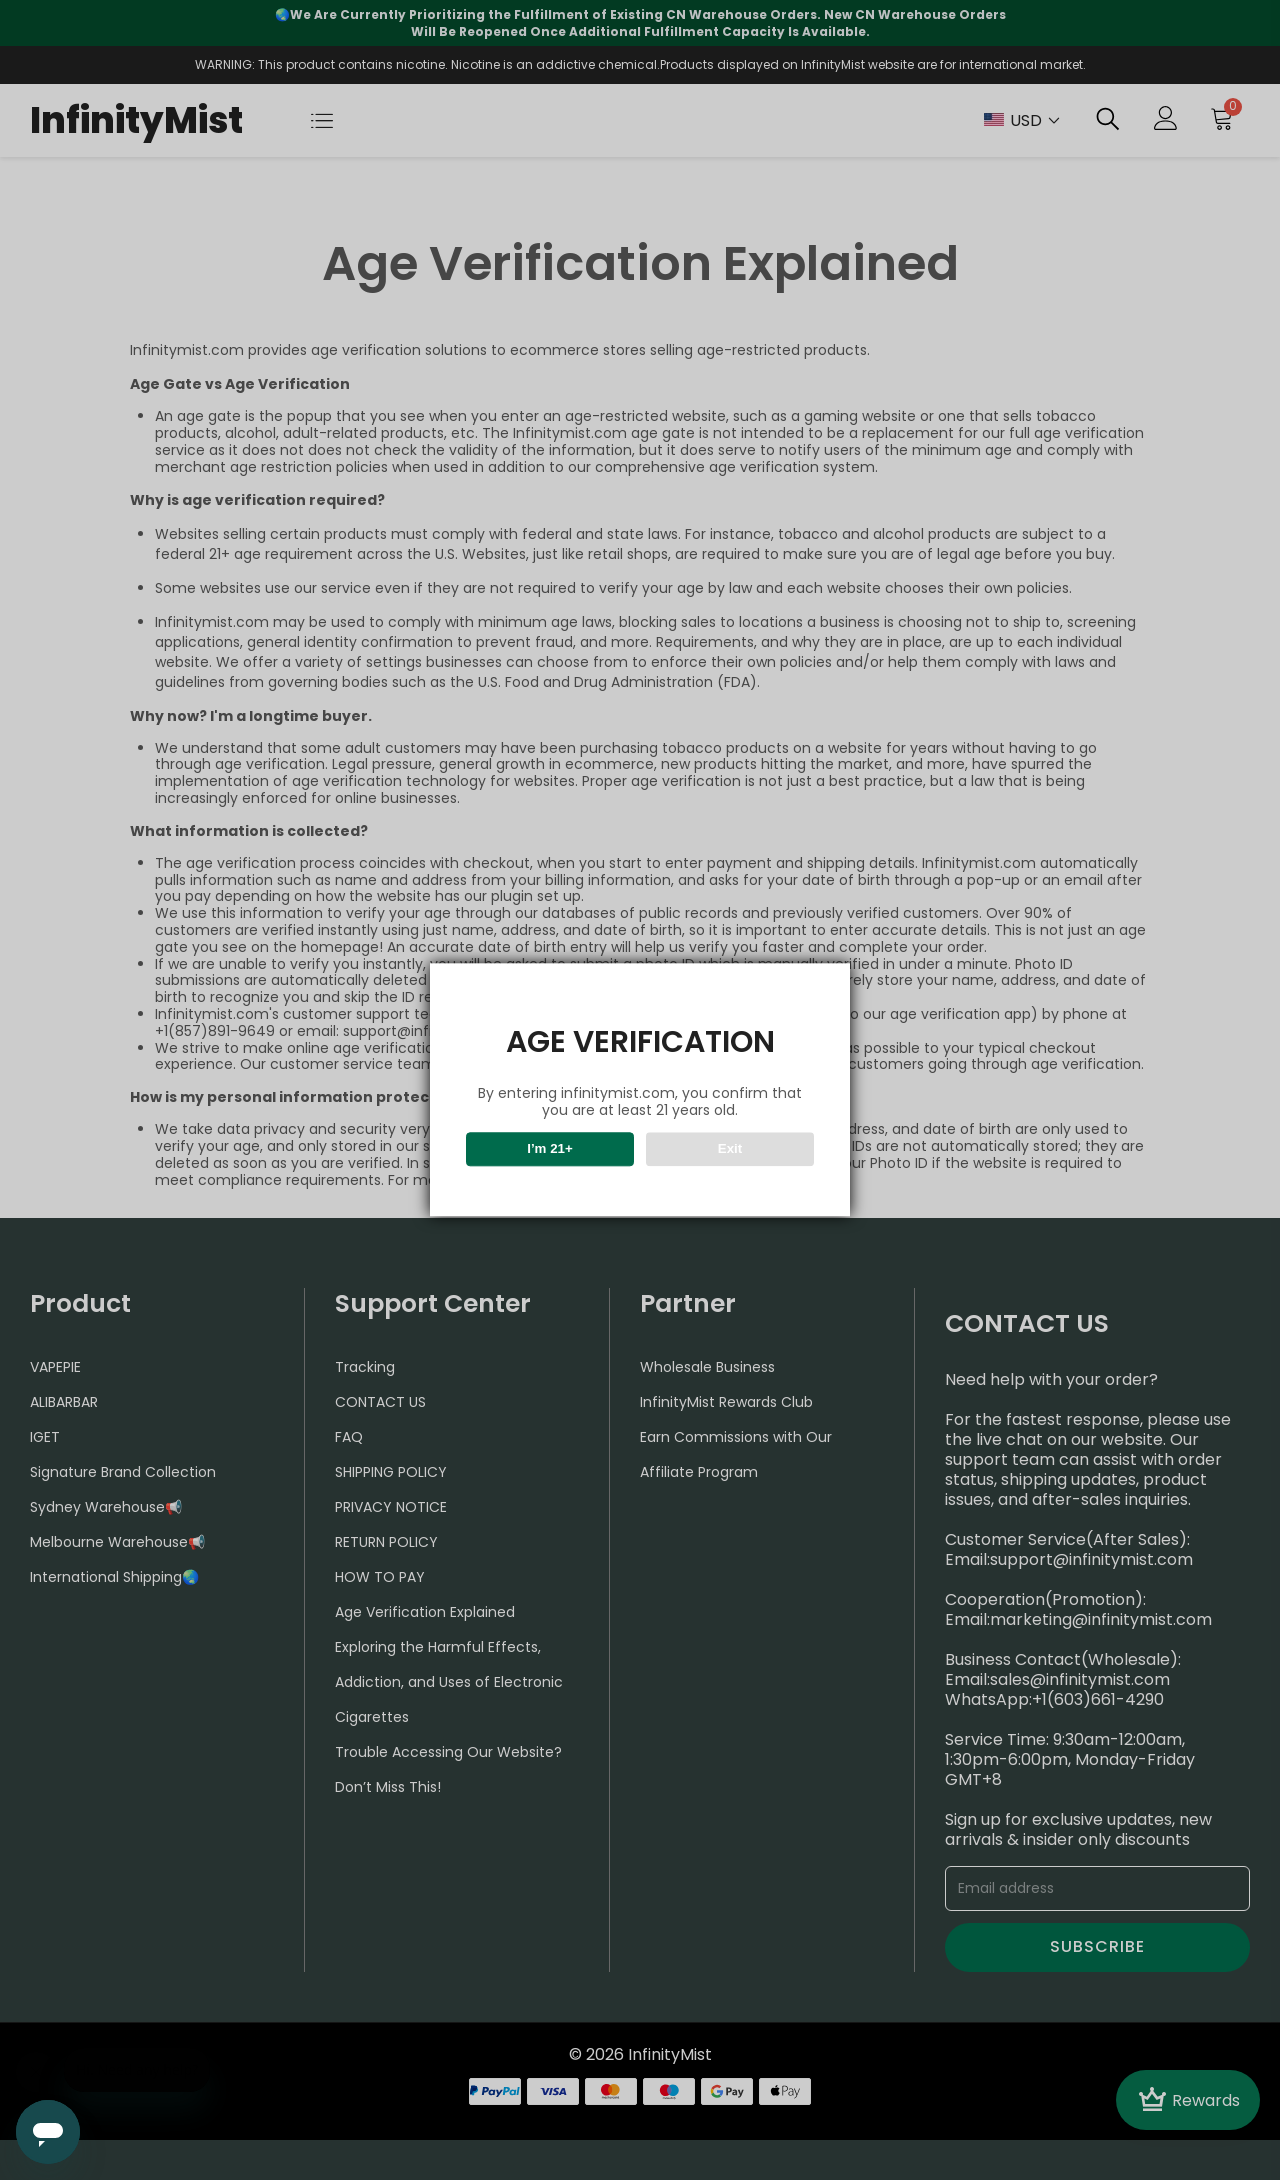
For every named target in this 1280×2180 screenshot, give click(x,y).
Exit (730, 1149)
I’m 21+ (550, 1149)
